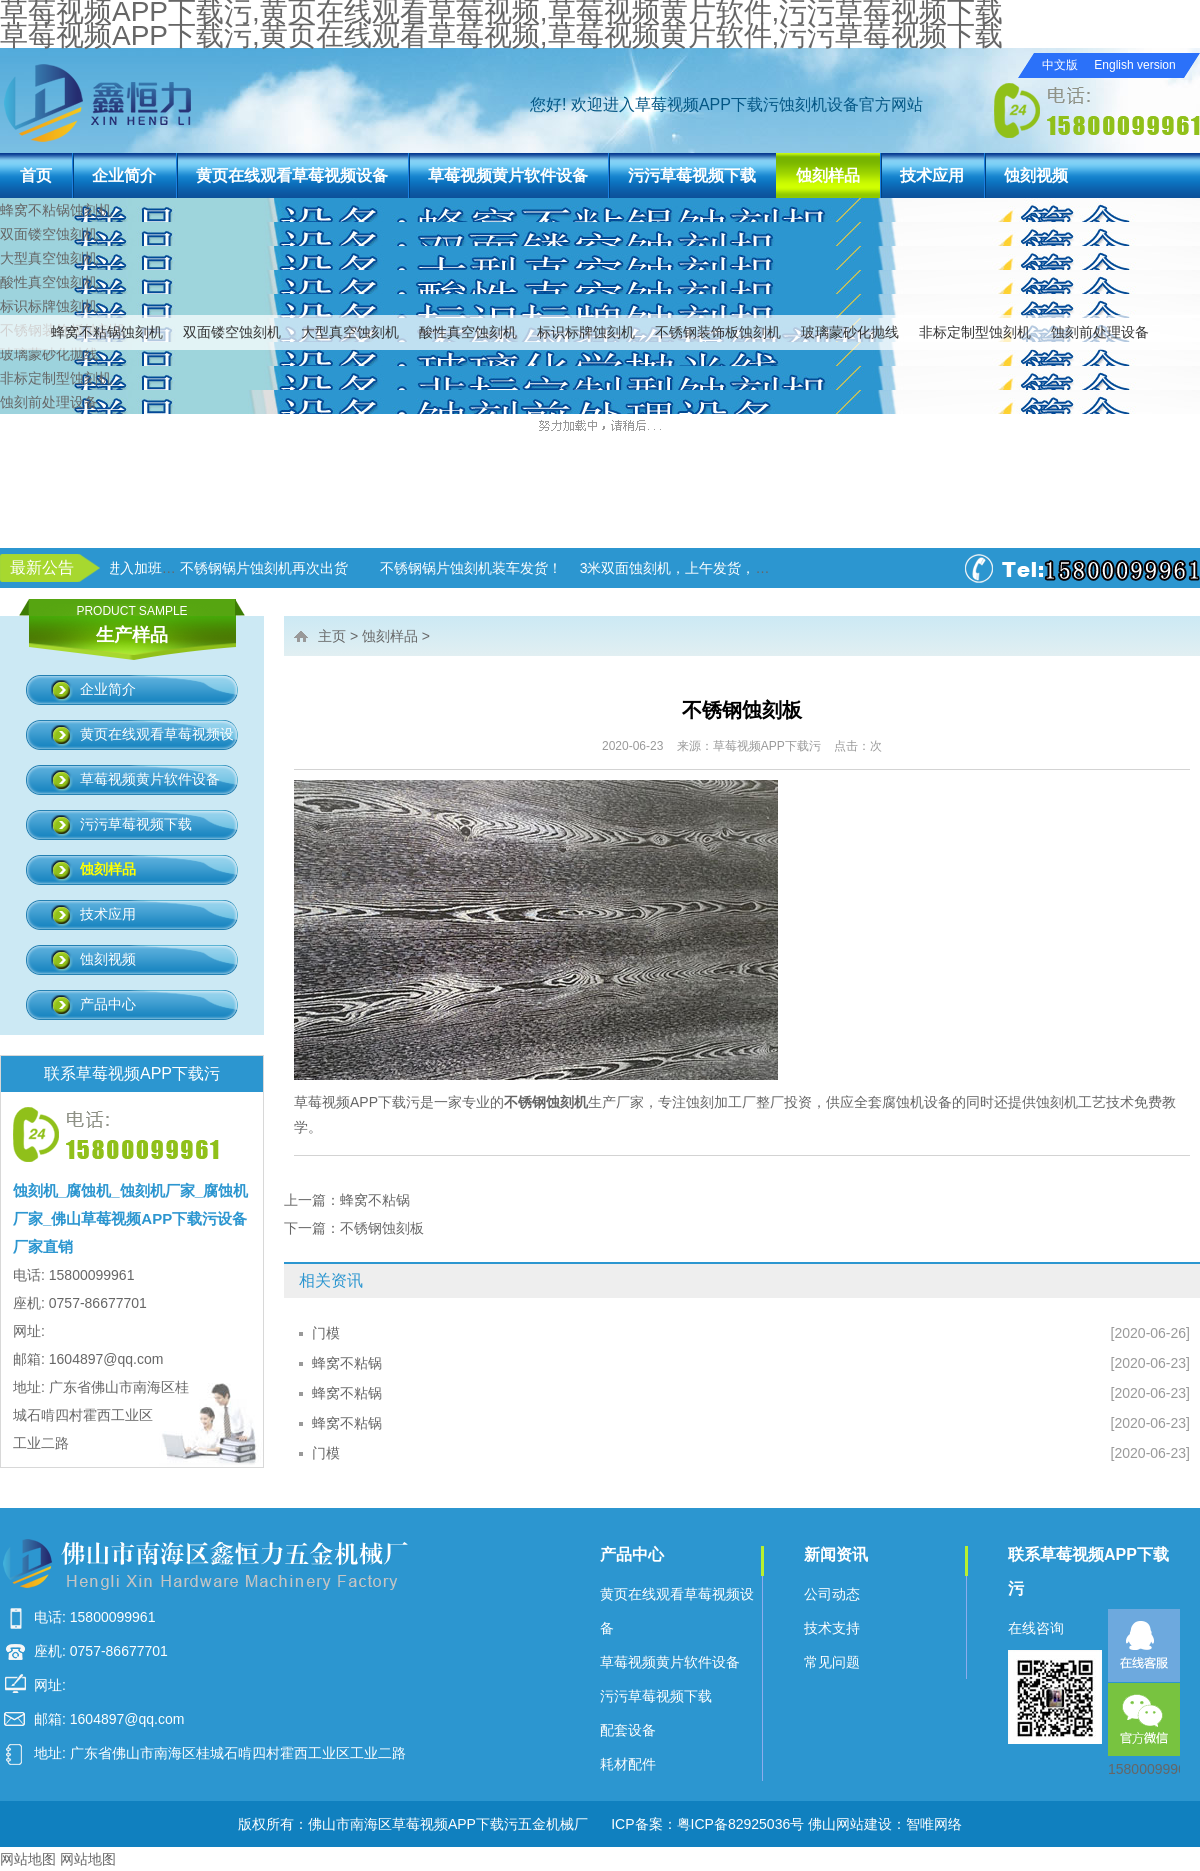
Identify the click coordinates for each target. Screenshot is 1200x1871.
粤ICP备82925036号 (741, 1824)
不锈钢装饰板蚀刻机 (718, 332)
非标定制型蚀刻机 (975, 332)
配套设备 (628, 1730)
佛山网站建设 (850, 1824)
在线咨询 (1036, 1628)
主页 (332, 636)
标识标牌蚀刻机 (586, 332)
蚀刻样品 (828, 175)
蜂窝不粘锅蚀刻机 (107, 332)
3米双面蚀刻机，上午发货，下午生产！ (833, 568)
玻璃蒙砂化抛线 (850, 332)
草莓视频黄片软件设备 (508, 175)
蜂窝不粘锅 (375, 1200)
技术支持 (832, 1628)
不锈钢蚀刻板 (382, 1228)
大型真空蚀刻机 (350, 332)
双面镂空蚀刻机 (232, 332)
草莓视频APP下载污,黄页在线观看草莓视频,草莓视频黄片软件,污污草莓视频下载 (501, 35)
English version (1134, 65)
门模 (326, 1333)
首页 (36, 175)
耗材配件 (628, 1764)
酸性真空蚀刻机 (468, 332)
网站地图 (28, 1859)
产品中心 (108, 1004)
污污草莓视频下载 (692, 175)
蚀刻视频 (1036, 175)
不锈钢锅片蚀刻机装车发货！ (601, 568)
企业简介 (124, 175)
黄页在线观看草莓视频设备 (292, 175)
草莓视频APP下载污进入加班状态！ (222, 568)
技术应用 (932, 175)
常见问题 (832, 1662)
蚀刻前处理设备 (1100, 332)
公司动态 (832, 1594)
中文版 (1060, 65)
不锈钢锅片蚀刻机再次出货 (394, 568)
